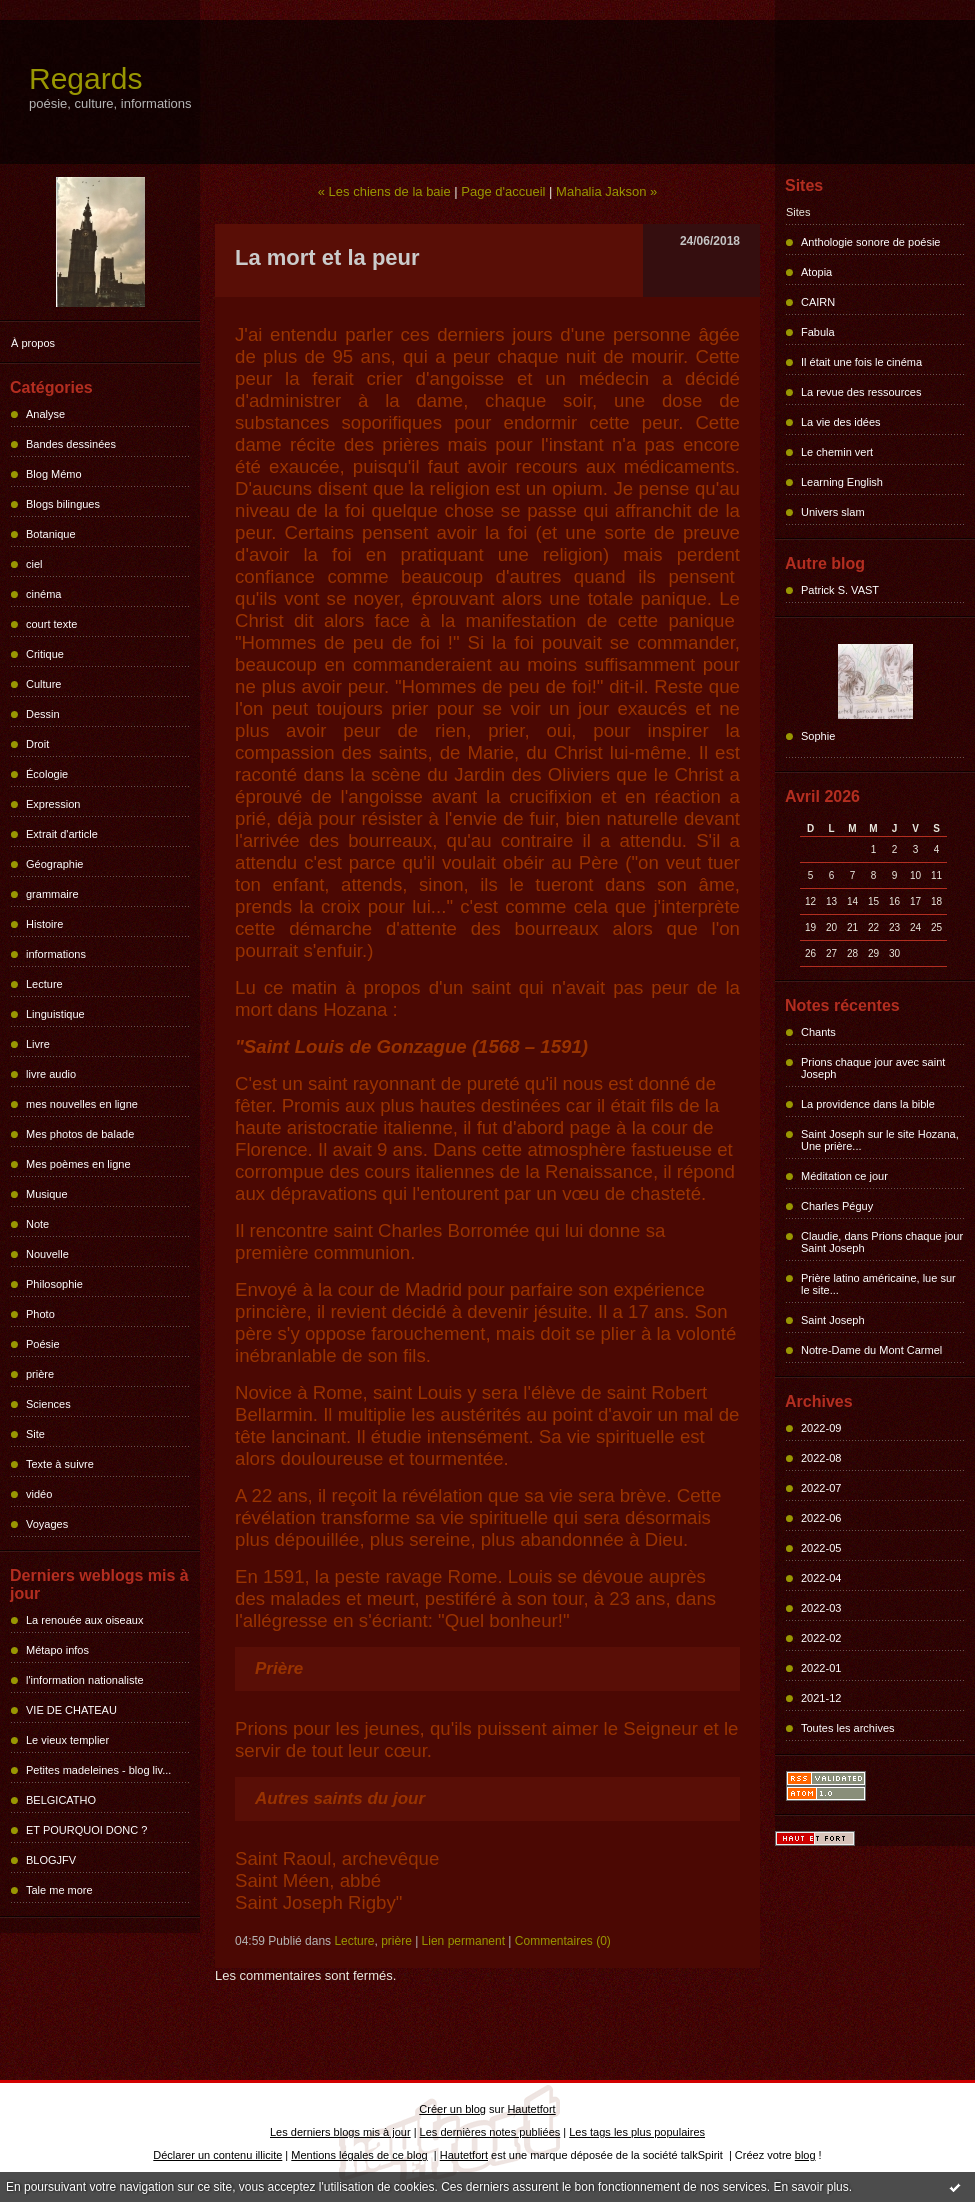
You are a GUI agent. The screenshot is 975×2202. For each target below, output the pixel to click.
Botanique (51, 534)
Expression (53, 804)
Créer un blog (452, 2109)
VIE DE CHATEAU (71, 1710)
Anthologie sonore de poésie (870, 242)
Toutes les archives (848, 1728)
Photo (40, 1314)
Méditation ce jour (844, 1176)
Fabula (818, 332)
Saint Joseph (833, 1320)
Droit (37, 744)
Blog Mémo (54, 474)
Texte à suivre (60, 1464)
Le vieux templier (67, 1740)
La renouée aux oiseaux (84, 1620)
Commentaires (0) (563, 1941)
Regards (85, 78)
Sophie (818, 736)
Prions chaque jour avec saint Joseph (873, 1068)
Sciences (48, 1404)
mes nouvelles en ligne (82, 1104)
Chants (818, 1032)
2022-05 (821, 1548)
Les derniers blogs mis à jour (340, 2132)
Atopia (816, 272)
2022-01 (821, 1668)
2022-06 (821, 1518)
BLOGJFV (51, 1860)
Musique (47, 1194)
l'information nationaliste (85, 1680)
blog (805, 2155)
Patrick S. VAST (840, 590)
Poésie (43, 1344)
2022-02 (821, 1638)
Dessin (43, 714)
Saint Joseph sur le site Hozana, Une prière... (880, 1140)
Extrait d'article (62, 834)
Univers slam (833, 512)
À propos (33, 343)
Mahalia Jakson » (606, 191)
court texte (51, 624)
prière (40, 1374)
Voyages (47, 1524)
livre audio (51, 1074)
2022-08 (821, 1458)
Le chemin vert (837, 452)
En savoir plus (810, 2187)
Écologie (47, 774)
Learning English (842, 482)
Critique (45, 654)
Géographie (55, 864)
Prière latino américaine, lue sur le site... (878, 1284)
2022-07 (821, 1488)
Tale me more (59, 1890)
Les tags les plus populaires (637, 2132)
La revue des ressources (861, 392)
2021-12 (821, 1698)
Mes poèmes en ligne (78, 1164)
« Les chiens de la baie (384, 191)
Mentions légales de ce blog (359, 2155)
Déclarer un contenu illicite (217, 2155)
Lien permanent (463, 1941)
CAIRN (818, 302)
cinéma (43, 594)
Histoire (44, 924)
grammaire (52, 894)
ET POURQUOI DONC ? (86, 1830)
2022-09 (821, 1428)
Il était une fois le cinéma (861, 362)
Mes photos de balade (80, 1134)
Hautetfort (531, 2109)
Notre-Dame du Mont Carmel (871, 1350)
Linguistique (55, 1014)
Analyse (45, 414)
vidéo (39, 1494)
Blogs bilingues (63, 504)
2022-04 (821, 1578)
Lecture (44, 984)
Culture (43, 684)
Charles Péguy (837, 1206)
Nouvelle (47, 1254)
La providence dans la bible (868, 1104)
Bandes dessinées (71, 444)
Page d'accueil (503, 191)
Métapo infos (57, 1650)
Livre (38, 1044)
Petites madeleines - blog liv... (98, 1770)
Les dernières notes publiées (490, 2132)
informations (56, 954)
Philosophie (54, 1284)
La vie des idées (841, 422)
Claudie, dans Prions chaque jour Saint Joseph (882, 1242)
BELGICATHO (61, 1800)
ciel (34, 564)
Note (37, 1224)
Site (35, 1434)
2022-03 (821, 1608)
